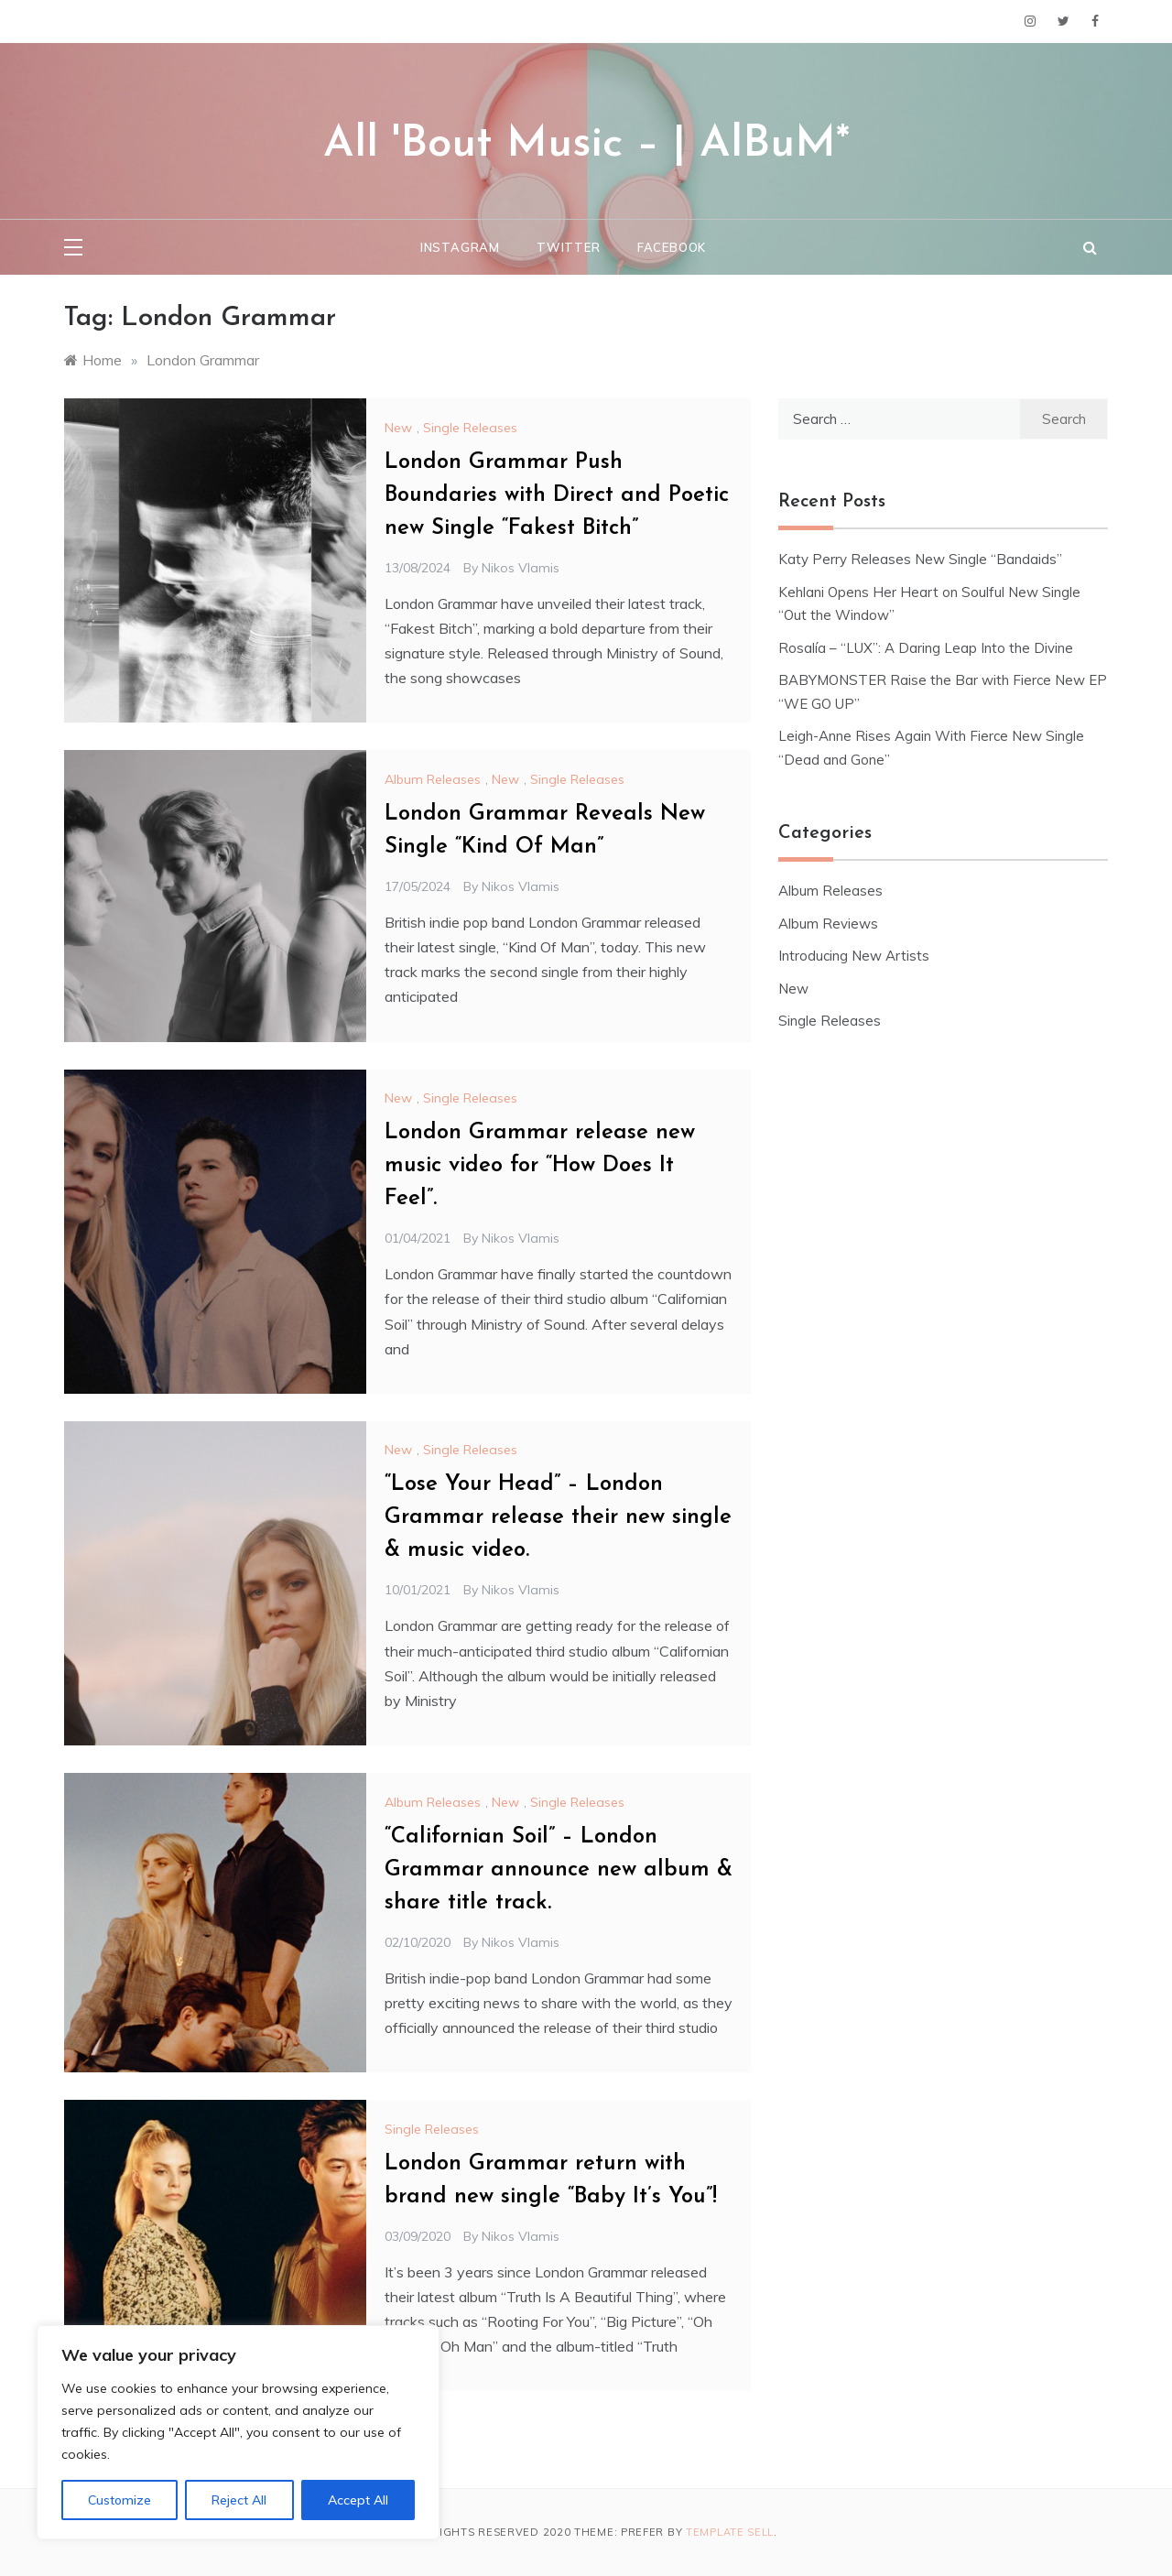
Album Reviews (828, 923)
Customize (119, 2500)
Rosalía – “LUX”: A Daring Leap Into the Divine (925, 648)
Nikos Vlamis (520, 568)
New (398, 427)
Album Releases (433, 779)
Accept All (358, 2500)
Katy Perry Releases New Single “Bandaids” (920, 559)
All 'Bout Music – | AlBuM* (586, 145)
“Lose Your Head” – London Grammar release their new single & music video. (558, 1517)
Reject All (239, 2500)
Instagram (460, 247)
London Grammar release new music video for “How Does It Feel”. (540, 1166)
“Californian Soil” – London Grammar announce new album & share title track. (558, 1870)
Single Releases (470, 427)
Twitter (569, 247)
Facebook (671, 247)
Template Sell (730, 2532)
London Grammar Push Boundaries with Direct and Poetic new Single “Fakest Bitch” (557, 495)
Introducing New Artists (853, 955)
